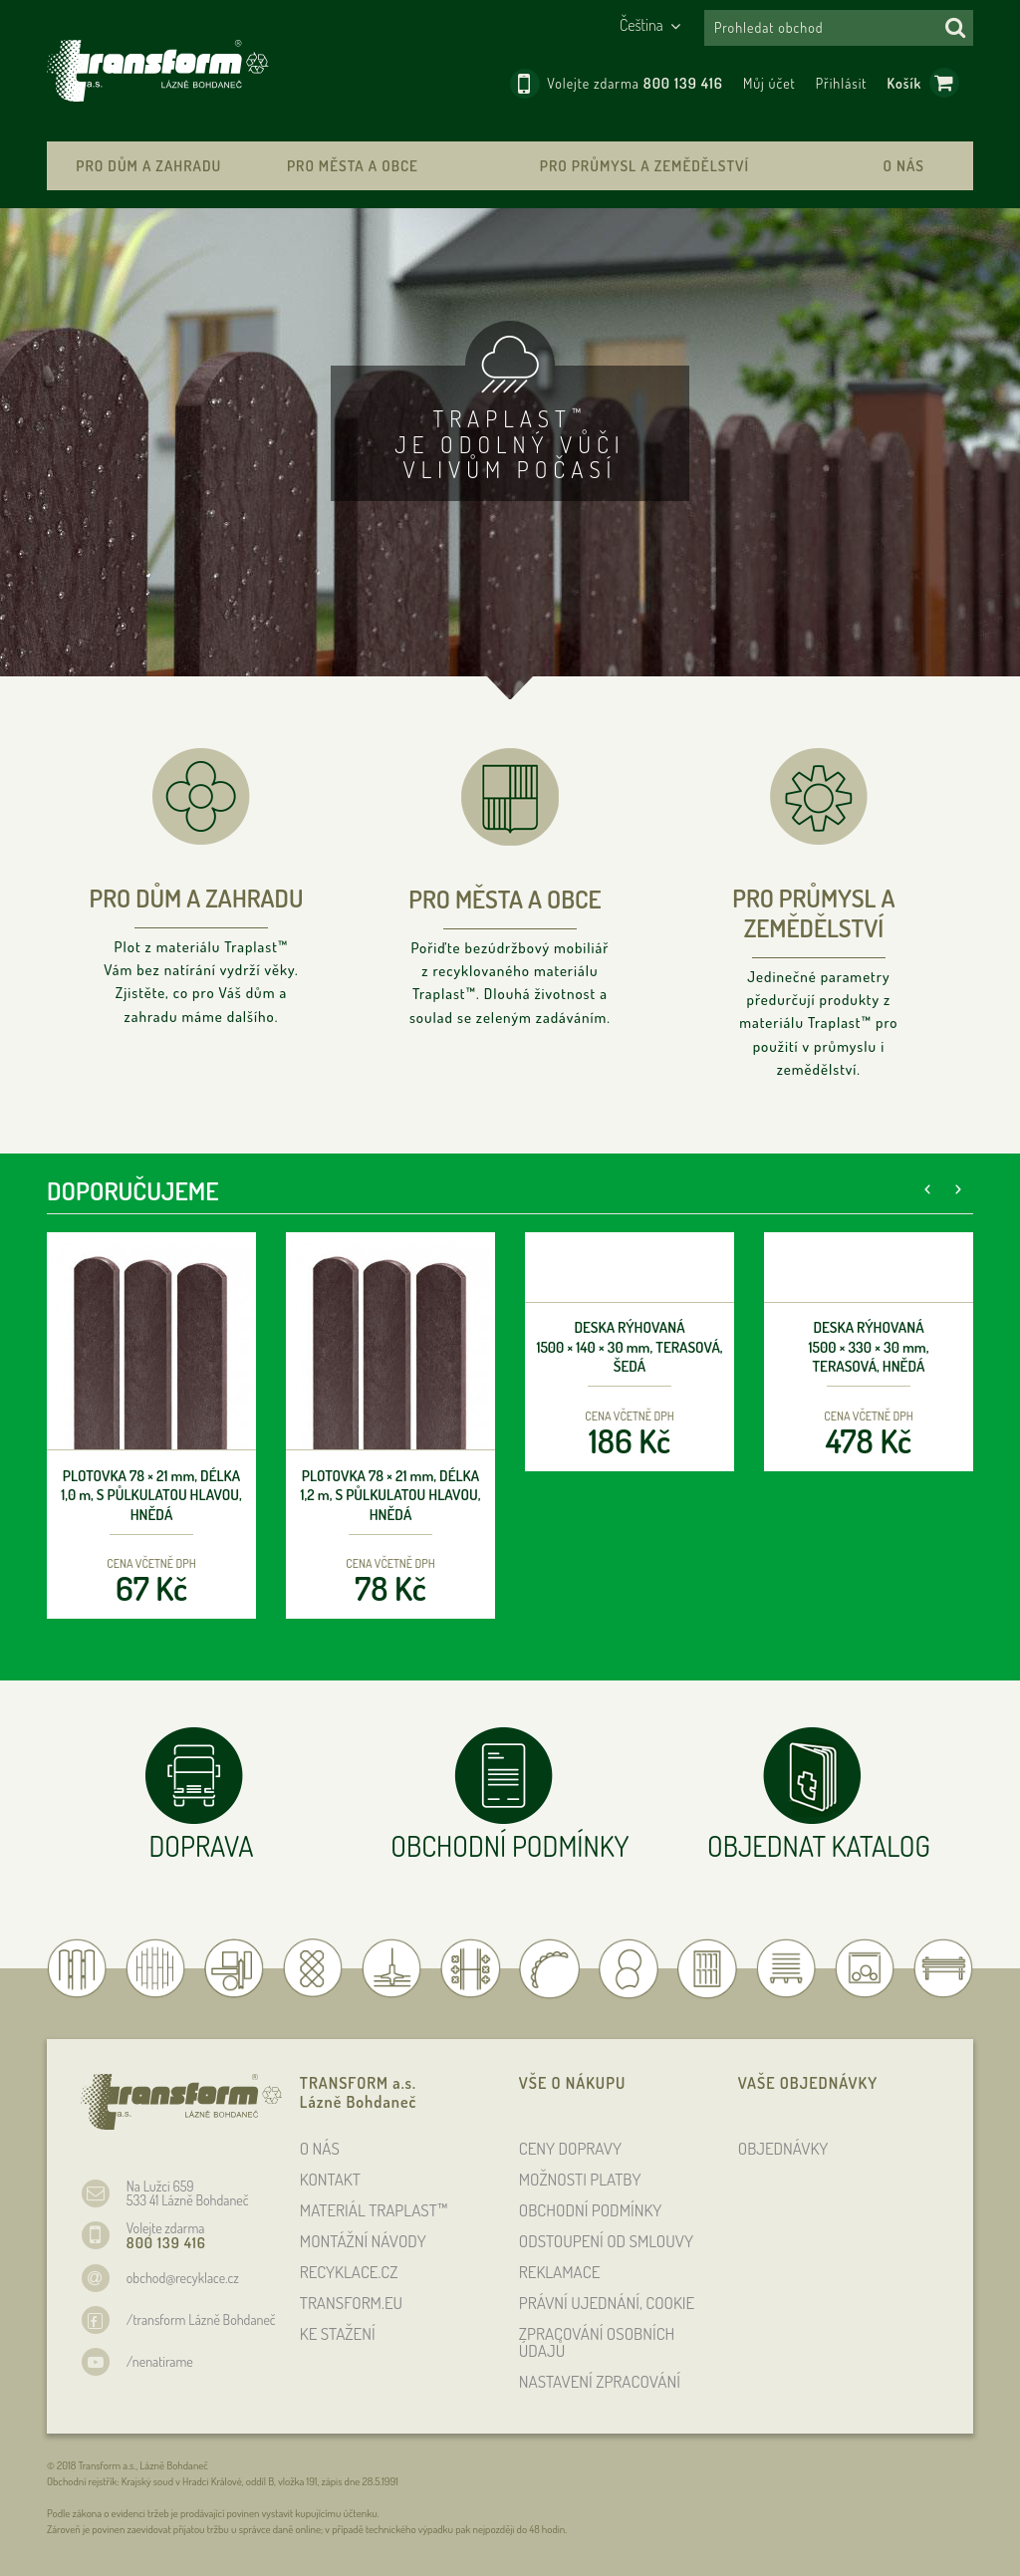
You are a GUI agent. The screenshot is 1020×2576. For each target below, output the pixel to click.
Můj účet (769, 83)
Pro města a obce (352, 165)
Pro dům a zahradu (148, 165)
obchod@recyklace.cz (183, 2277)
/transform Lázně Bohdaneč (201, 2319)
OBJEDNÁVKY (783, 2148)
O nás (904, 165)
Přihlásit (842, 83)
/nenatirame (160, 2361)
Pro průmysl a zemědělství (644, 165)
